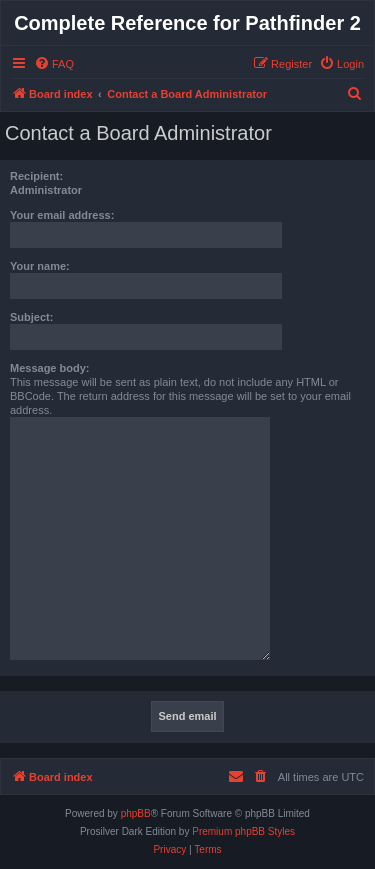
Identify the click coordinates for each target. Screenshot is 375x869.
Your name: (40, 266)
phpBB (136, 813)
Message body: (49, 368)
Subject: (31, 317)
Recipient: (36, 176)
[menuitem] (54, 64)
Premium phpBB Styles (243, 831)
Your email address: (62, 215)
